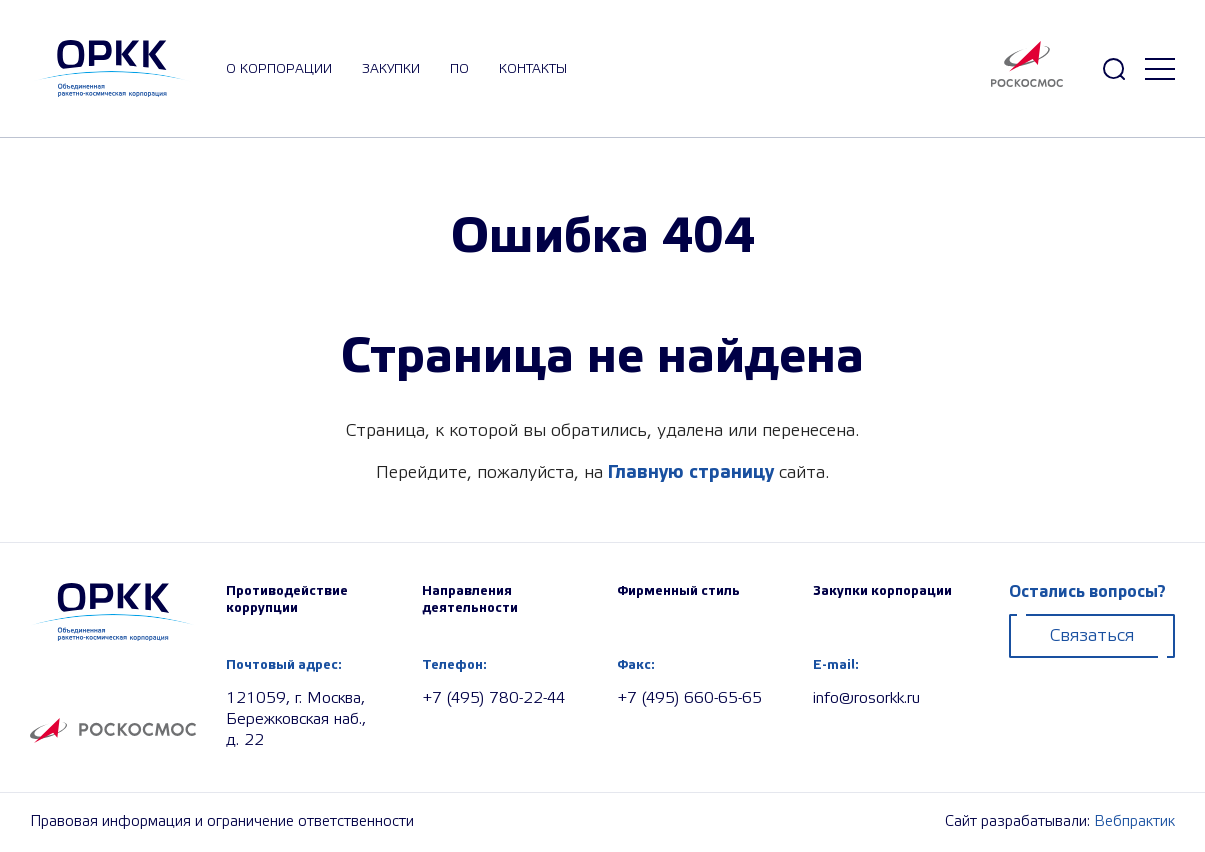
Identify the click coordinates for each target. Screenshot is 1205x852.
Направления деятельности (470, 599)
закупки (391, 69)
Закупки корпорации (882, 591)
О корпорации (279, 69)
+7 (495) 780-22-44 (493, 698)
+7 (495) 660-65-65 (689, 698)
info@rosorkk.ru (866, 698)
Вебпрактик (1134, 822)
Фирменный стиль (678, 591)
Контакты (533, 69)
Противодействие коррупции (287, 599)
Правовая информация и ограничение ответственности (222, 822)
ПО (459, 69)
